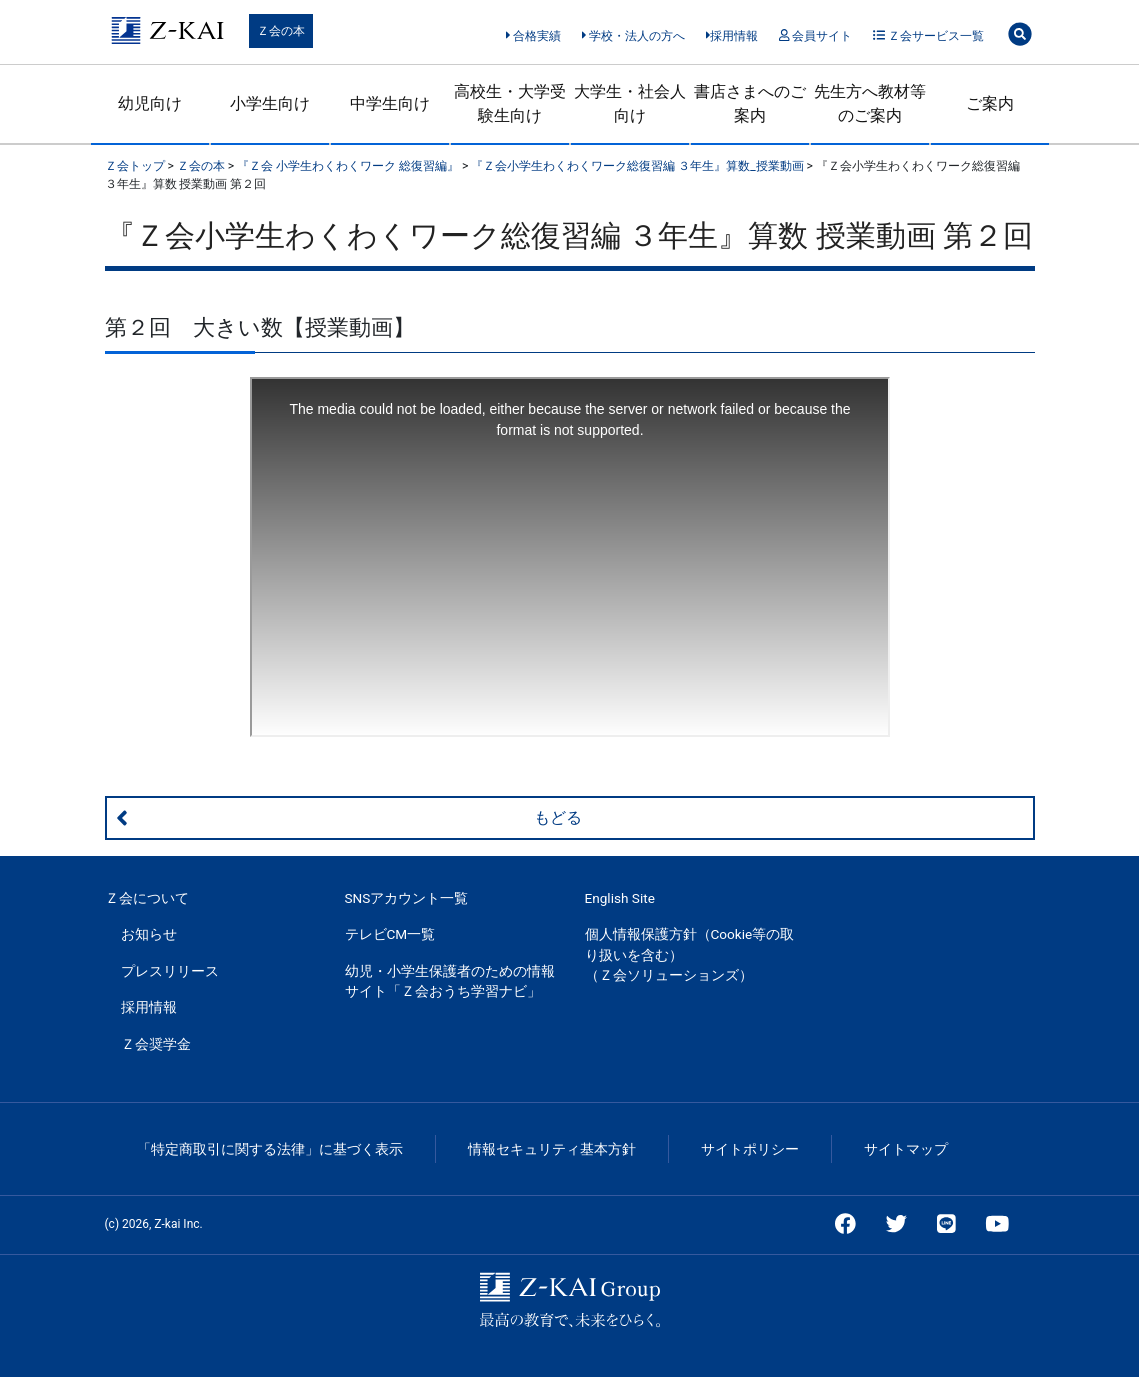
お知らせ (149, 934)
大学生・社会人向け (630, 103)
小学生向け (270, 103)
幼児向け (150, 103)
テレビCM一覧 (390, 934)
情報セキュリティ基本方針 (552, 1149)
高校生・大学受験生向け (510, 103)
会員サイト (815, 36)
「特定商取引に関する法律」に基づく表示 (270, 1149)
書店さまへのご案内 (750, 103)
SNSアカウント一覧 (407, 898)
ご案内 (990, 103)
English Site (620, 898)
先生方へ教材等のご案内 (870, 103)
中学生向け (390, 103)
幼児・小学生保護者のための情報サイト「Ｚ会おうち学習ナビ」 (450, 981)
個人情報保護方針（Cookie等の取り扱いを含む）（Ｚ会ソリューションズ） (690, 954)
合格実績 (533, 36)
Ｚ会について (147, 898)
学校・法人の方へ (633, 36)
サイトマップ (906, 1149)
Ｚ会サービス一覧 (928, 36)
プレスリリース (170, 971)
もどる (349, 818)
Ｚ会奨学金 (156, 1044)
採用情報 (732, 36)
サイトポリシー (750, 1149)
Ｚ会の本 (281, 31)
